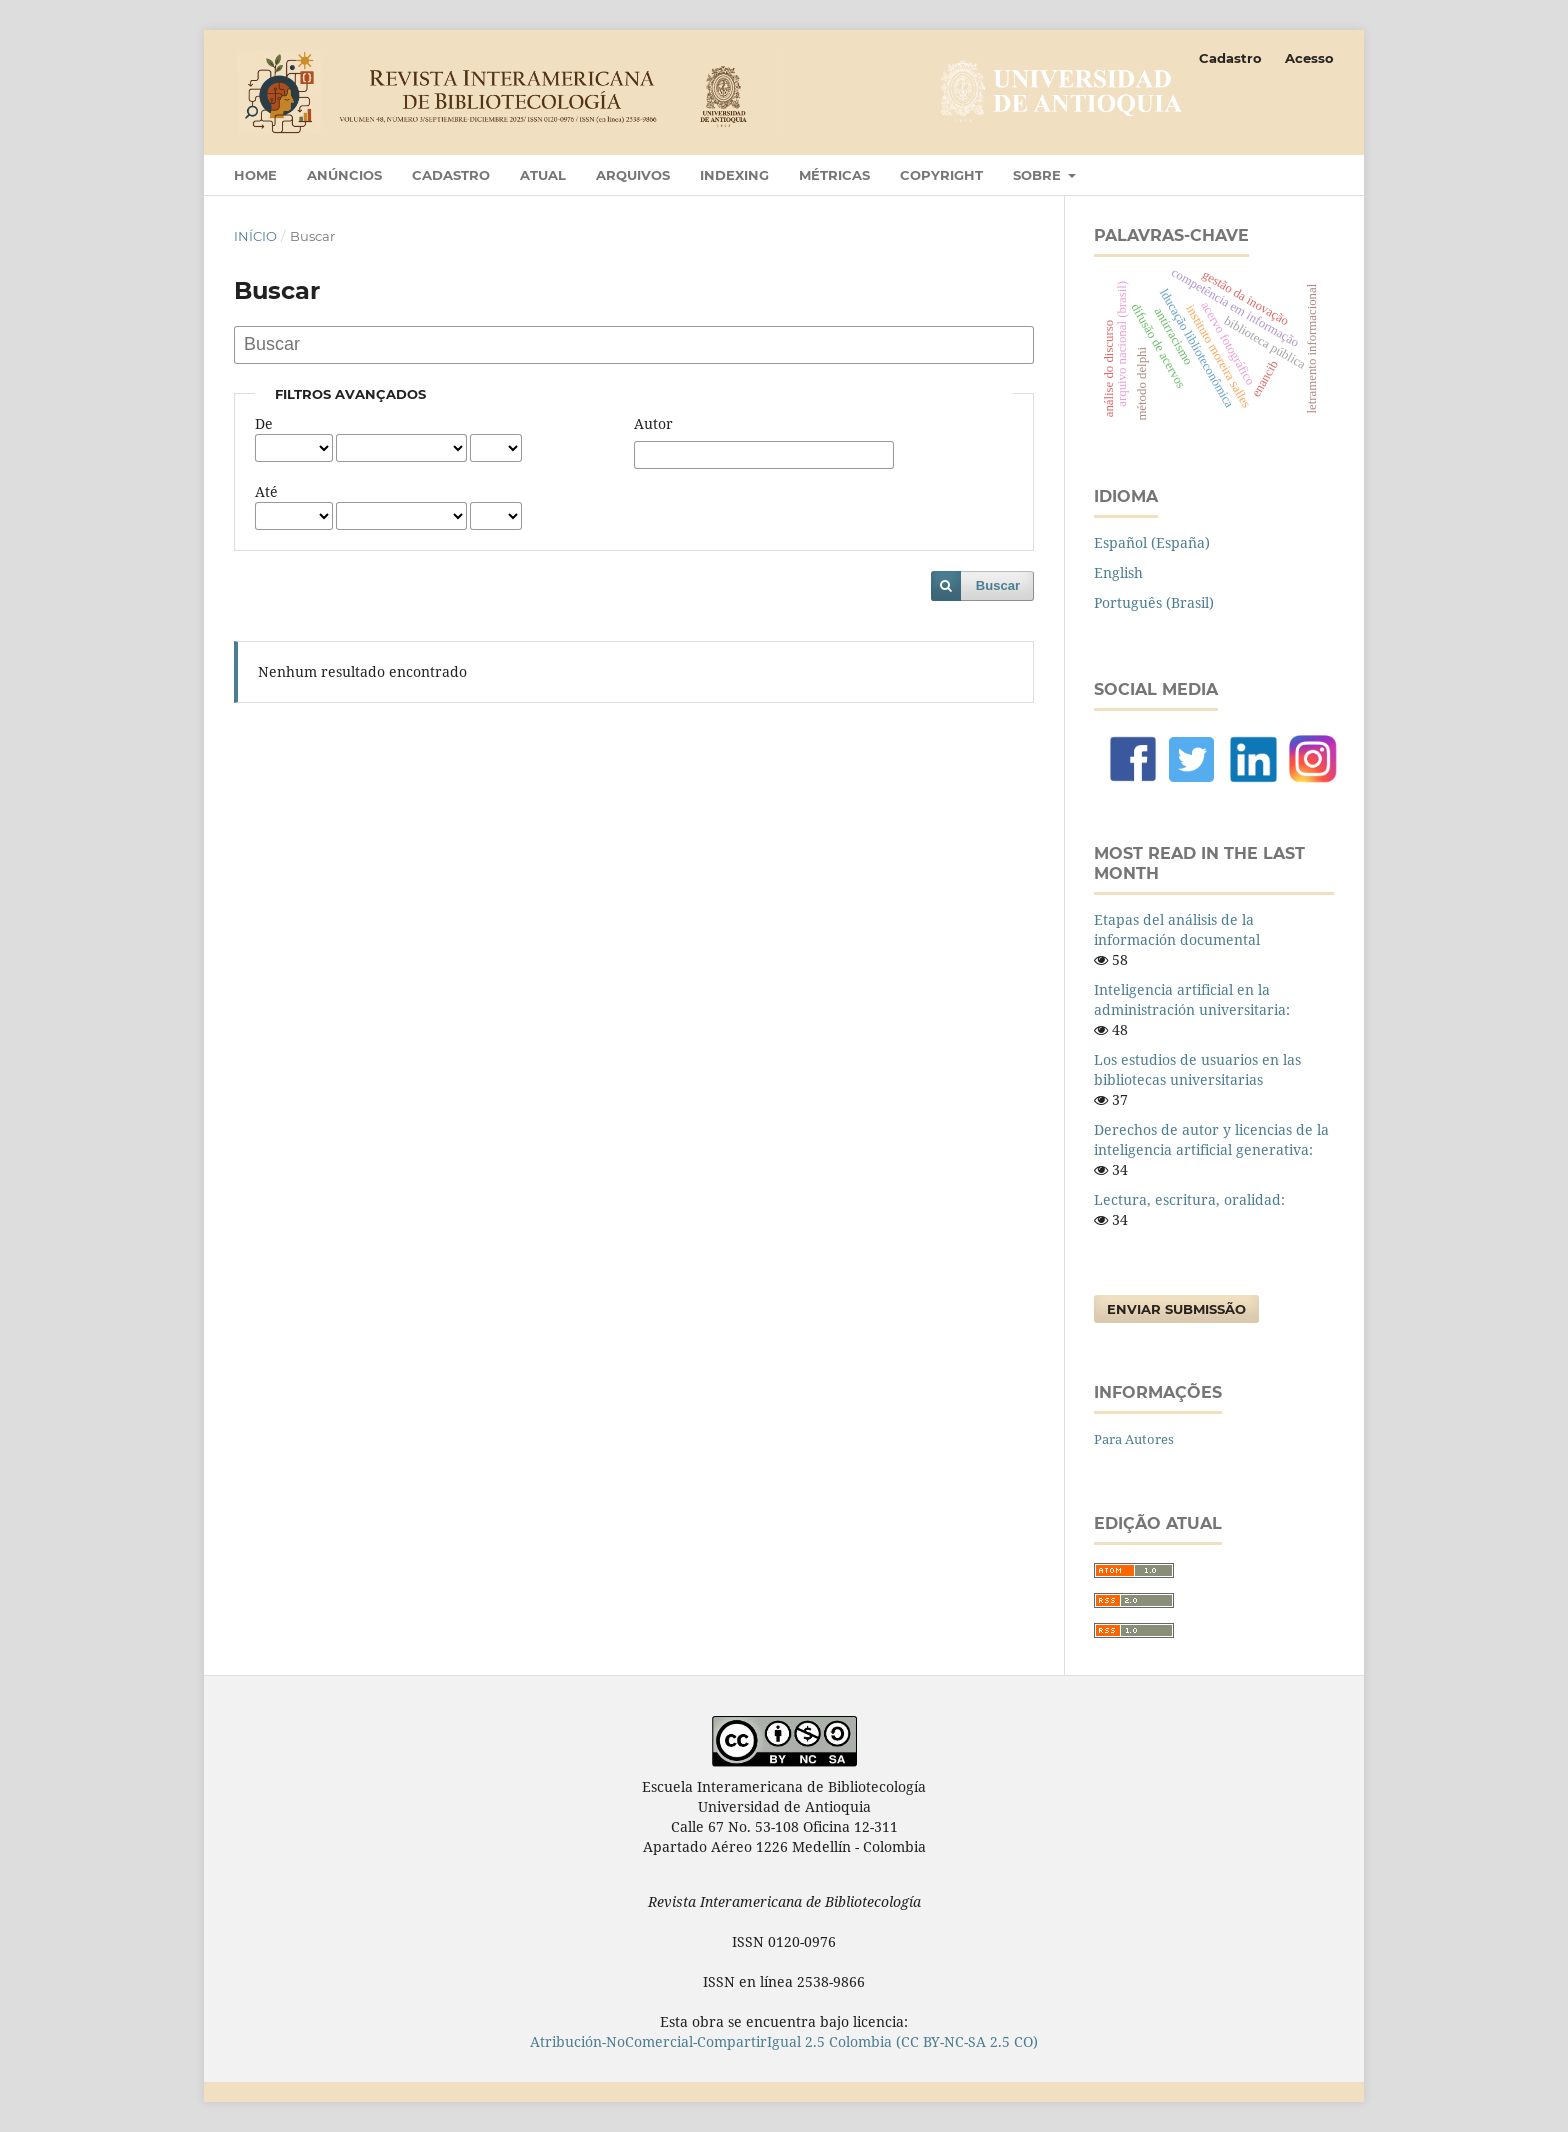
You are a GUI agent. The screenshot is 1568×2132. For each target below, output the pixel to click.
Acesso (1309, 58)
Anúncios (344, 175)
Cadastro (451, 175)
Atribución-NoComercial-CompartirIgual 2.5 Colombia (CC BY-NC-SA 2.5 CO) (784, 2041)
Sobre (1039, 175)
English (1118, 572)
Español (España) (1152, 542)
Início (255, 236)
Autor (653, 423)
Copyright (941, 175)
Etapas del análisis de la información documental (1177, 929)
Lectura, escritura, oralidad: (1189, 1199)
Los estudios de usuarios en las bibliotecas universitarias (1197, 1069)
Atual (543, 175)
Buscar (998, 585)
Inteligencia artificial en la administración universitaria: (1192, 999)
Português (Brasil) (1154, 602)
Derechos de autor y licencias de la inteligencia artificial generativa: (1211, 1139)
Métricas (834, 175)
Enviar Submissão (1176, 1309)
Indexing (734, 175)
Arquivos (633, 175)
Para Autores (1134, 1439)
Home (255, 175)
